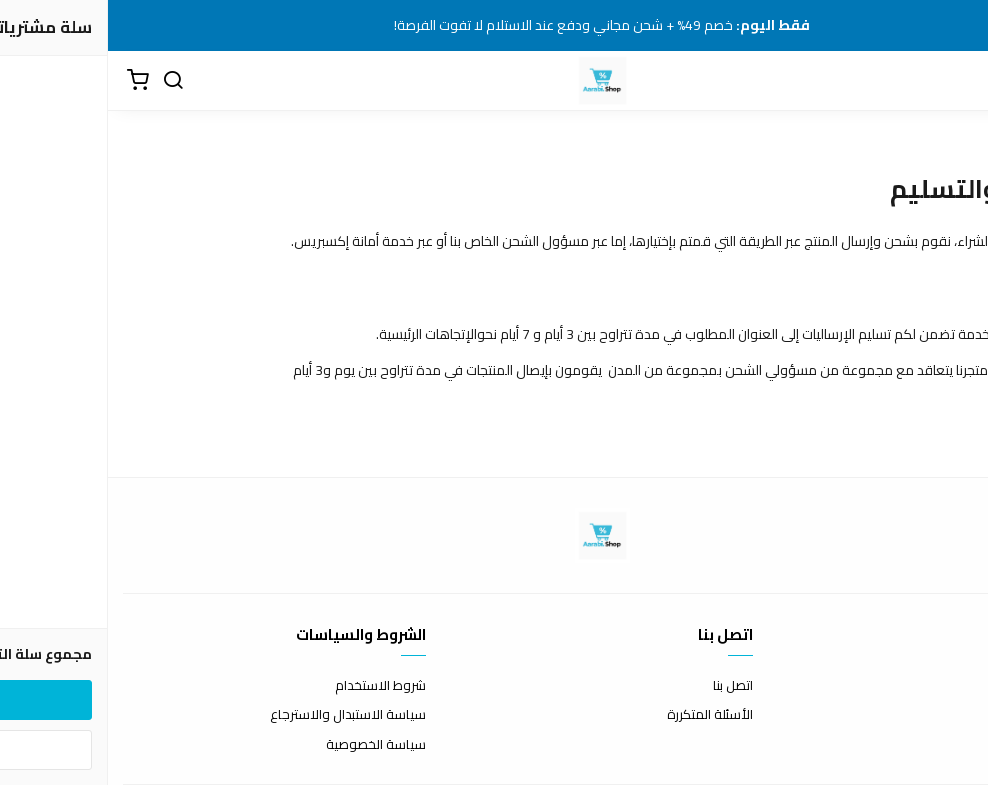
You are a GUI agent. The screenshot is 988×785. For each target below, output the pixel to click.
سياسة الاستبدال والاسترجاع (240, 715)
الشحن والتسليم (930, 745)
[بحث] (65, 81)
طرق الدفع (943, 715)
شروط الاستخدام (272, 686)
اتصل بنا (625, 686)
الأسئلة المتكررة (602, 715)
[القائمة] (958, 81)
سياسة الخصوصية (268, 745)
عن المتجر (947, 686)
